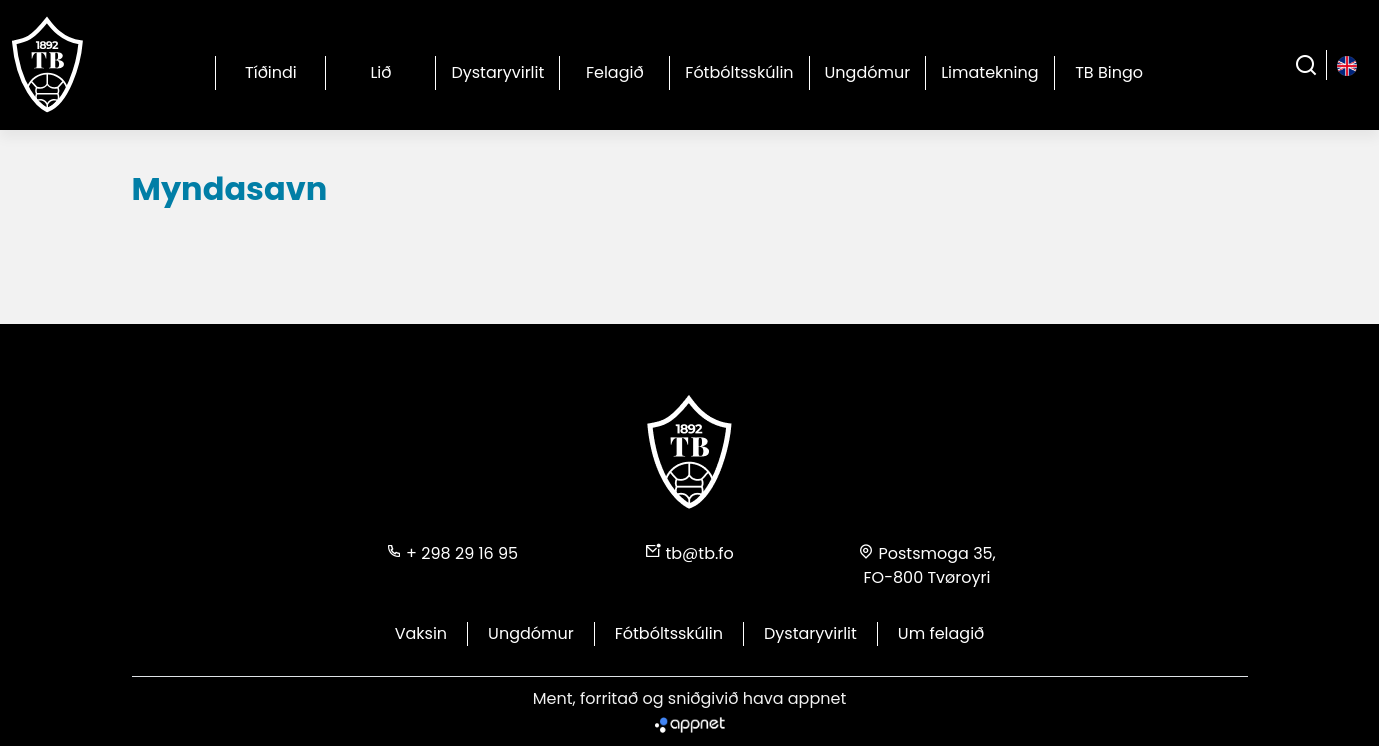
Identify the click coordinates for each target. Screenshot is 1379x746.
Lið (380, 72)
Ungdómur (868, 72)
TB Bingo (1109, 72)
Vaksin (421, 633)
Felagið (615, 72)
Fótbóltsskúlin (739, 72)
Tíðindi (271, 72)
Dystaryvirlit (497, 72)
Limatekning (989, 72)
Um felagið (941, 633)
